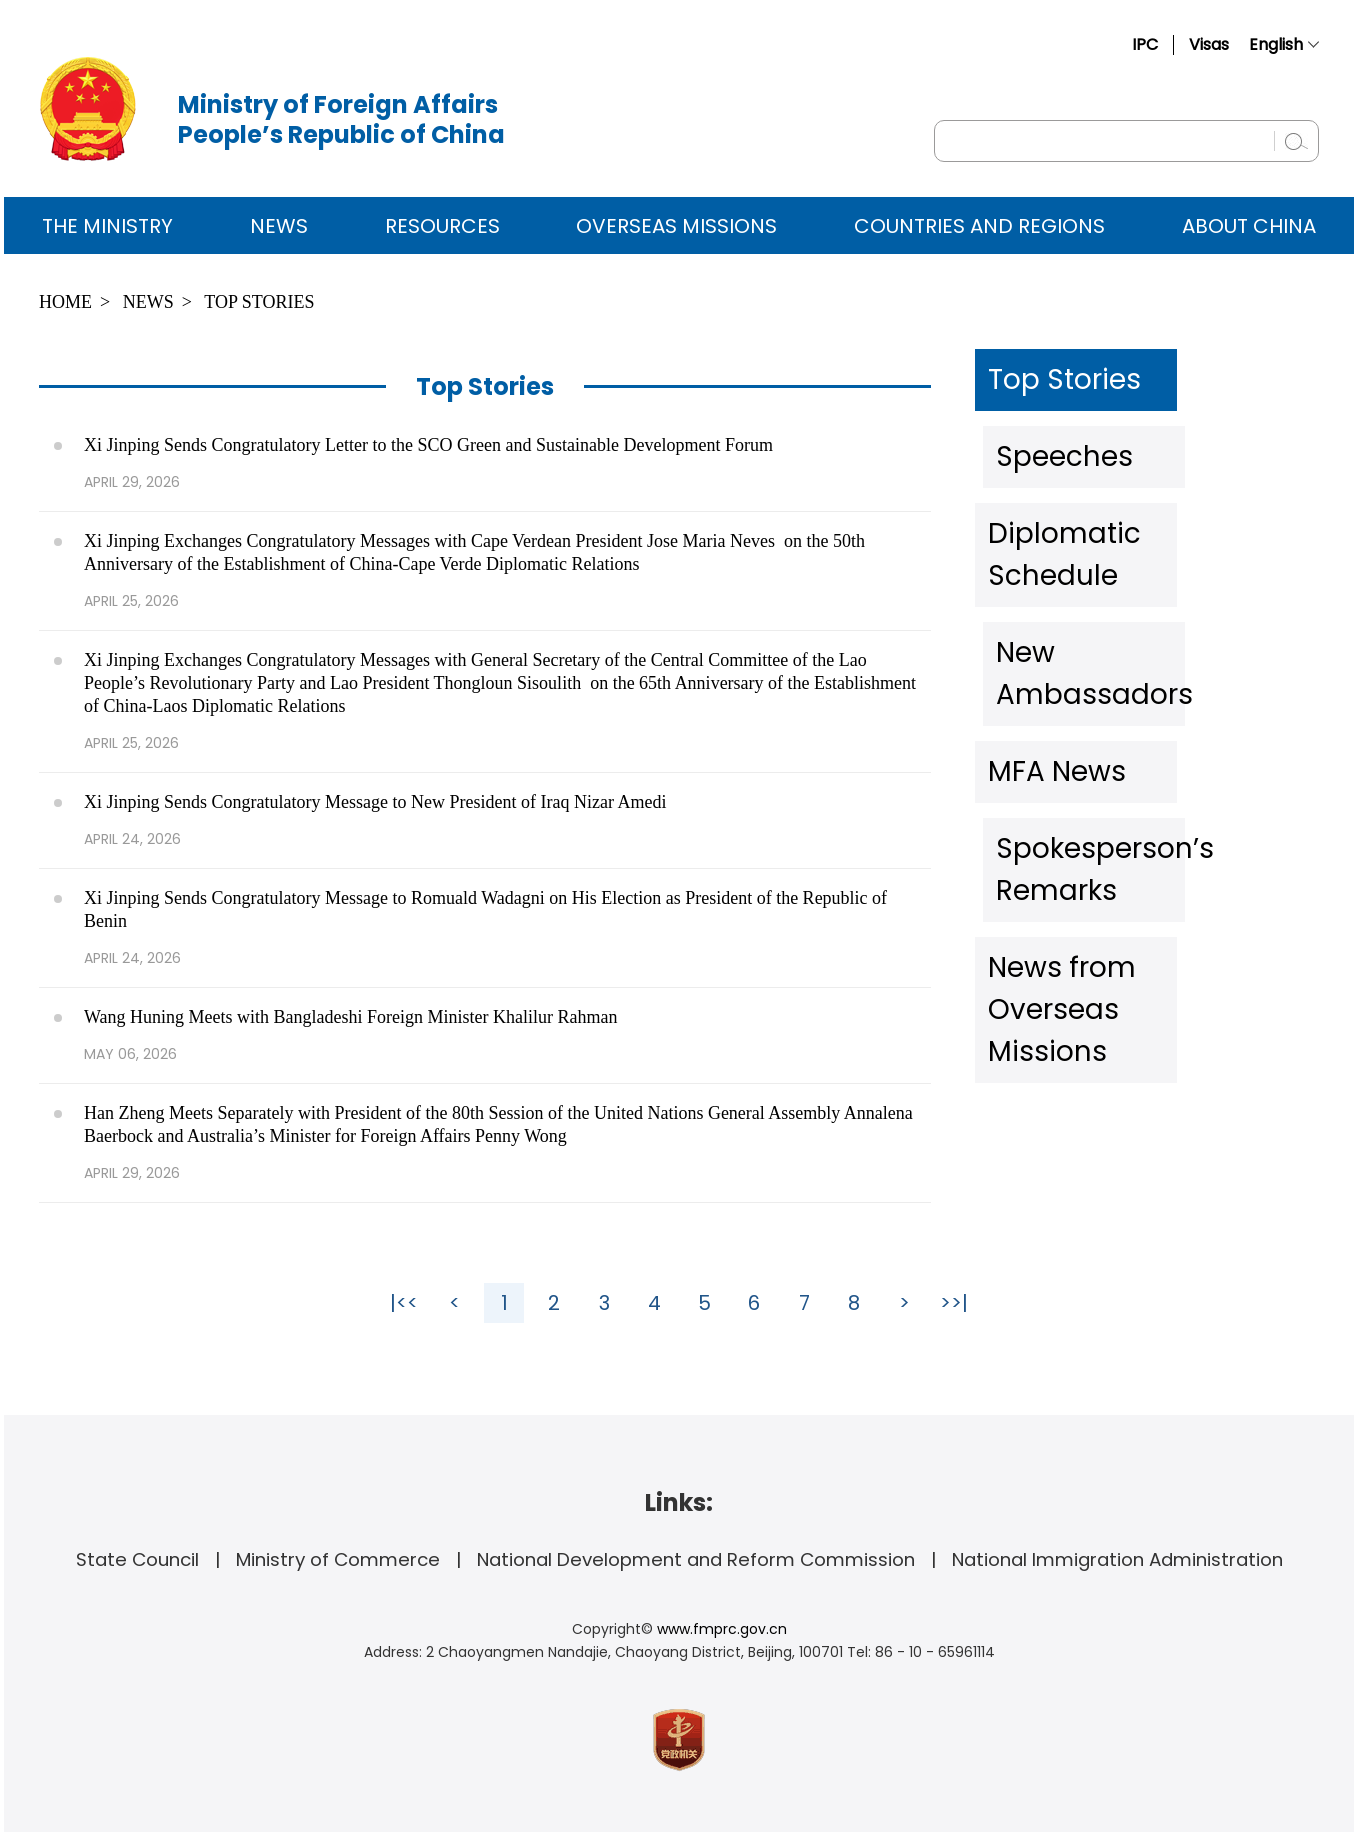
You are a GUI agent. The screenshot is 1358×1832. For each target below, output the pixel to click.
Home (65, 302)
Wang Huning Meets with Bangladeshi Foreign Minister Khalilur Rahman (350, 1017)
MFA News (1051, 634)
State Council (137, 1559)
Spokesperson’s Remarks (1128, 699)
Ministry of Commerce (338, 1559)
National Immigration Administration (1117, 1559)
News (279, 226)
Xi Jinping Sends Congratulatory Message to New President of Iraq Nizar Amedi (375, 802)
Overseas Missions (676, 226)
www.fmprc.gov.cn (722, 1629)
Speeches (1050, 439)
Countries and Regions (979, 226)
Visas (1209, 44)
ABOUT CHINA (1249, 226)
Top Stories (259, 302)
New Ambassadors (1096, 569)
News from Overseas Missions (1150, 764)
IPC (1145, 44)
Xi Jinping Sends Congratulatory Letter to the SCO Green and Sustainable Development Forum (428, 445)
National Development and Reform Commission (696, 1559)
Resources (442, 226)
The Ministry (107, 226)
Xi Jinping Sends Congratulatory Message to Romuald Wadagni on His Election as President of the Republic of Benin (485, 909)
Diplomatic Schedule (1104, 504)
